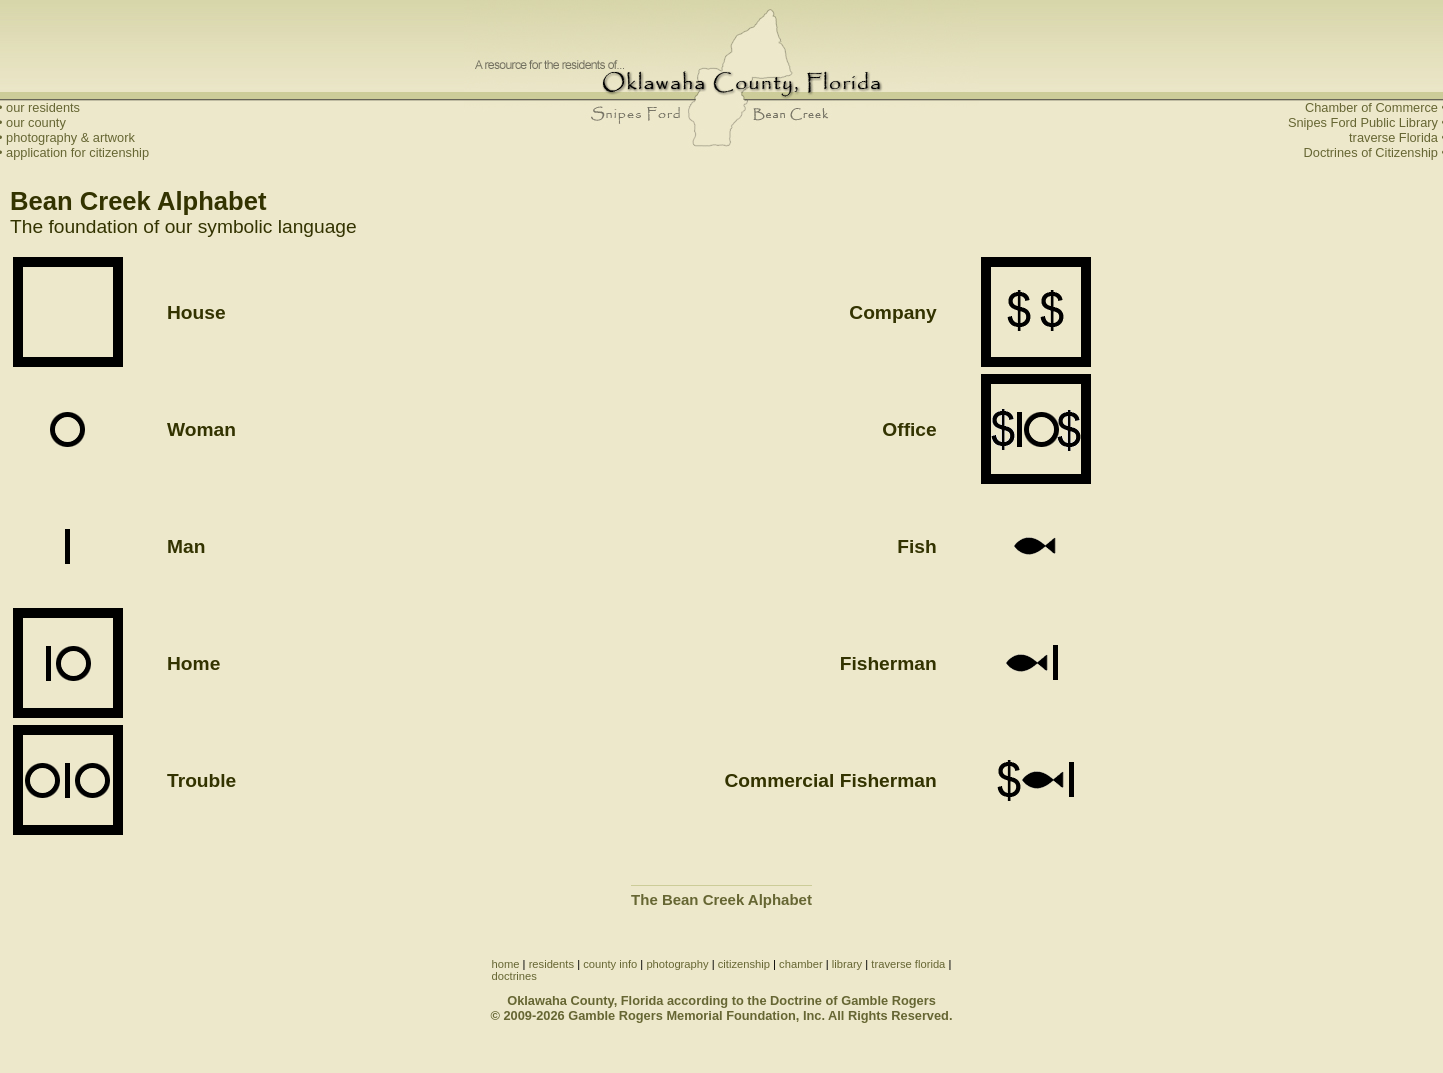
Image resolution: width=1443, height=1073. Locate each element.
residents (551, 964)
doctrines (514, 976)
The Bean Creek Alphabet (721, 899)
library (847, 964)
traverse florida (908, 964)
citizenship (744, 964)
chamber (801, 964)
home (506, 964)
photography (677, 964)
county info (610, 964)
